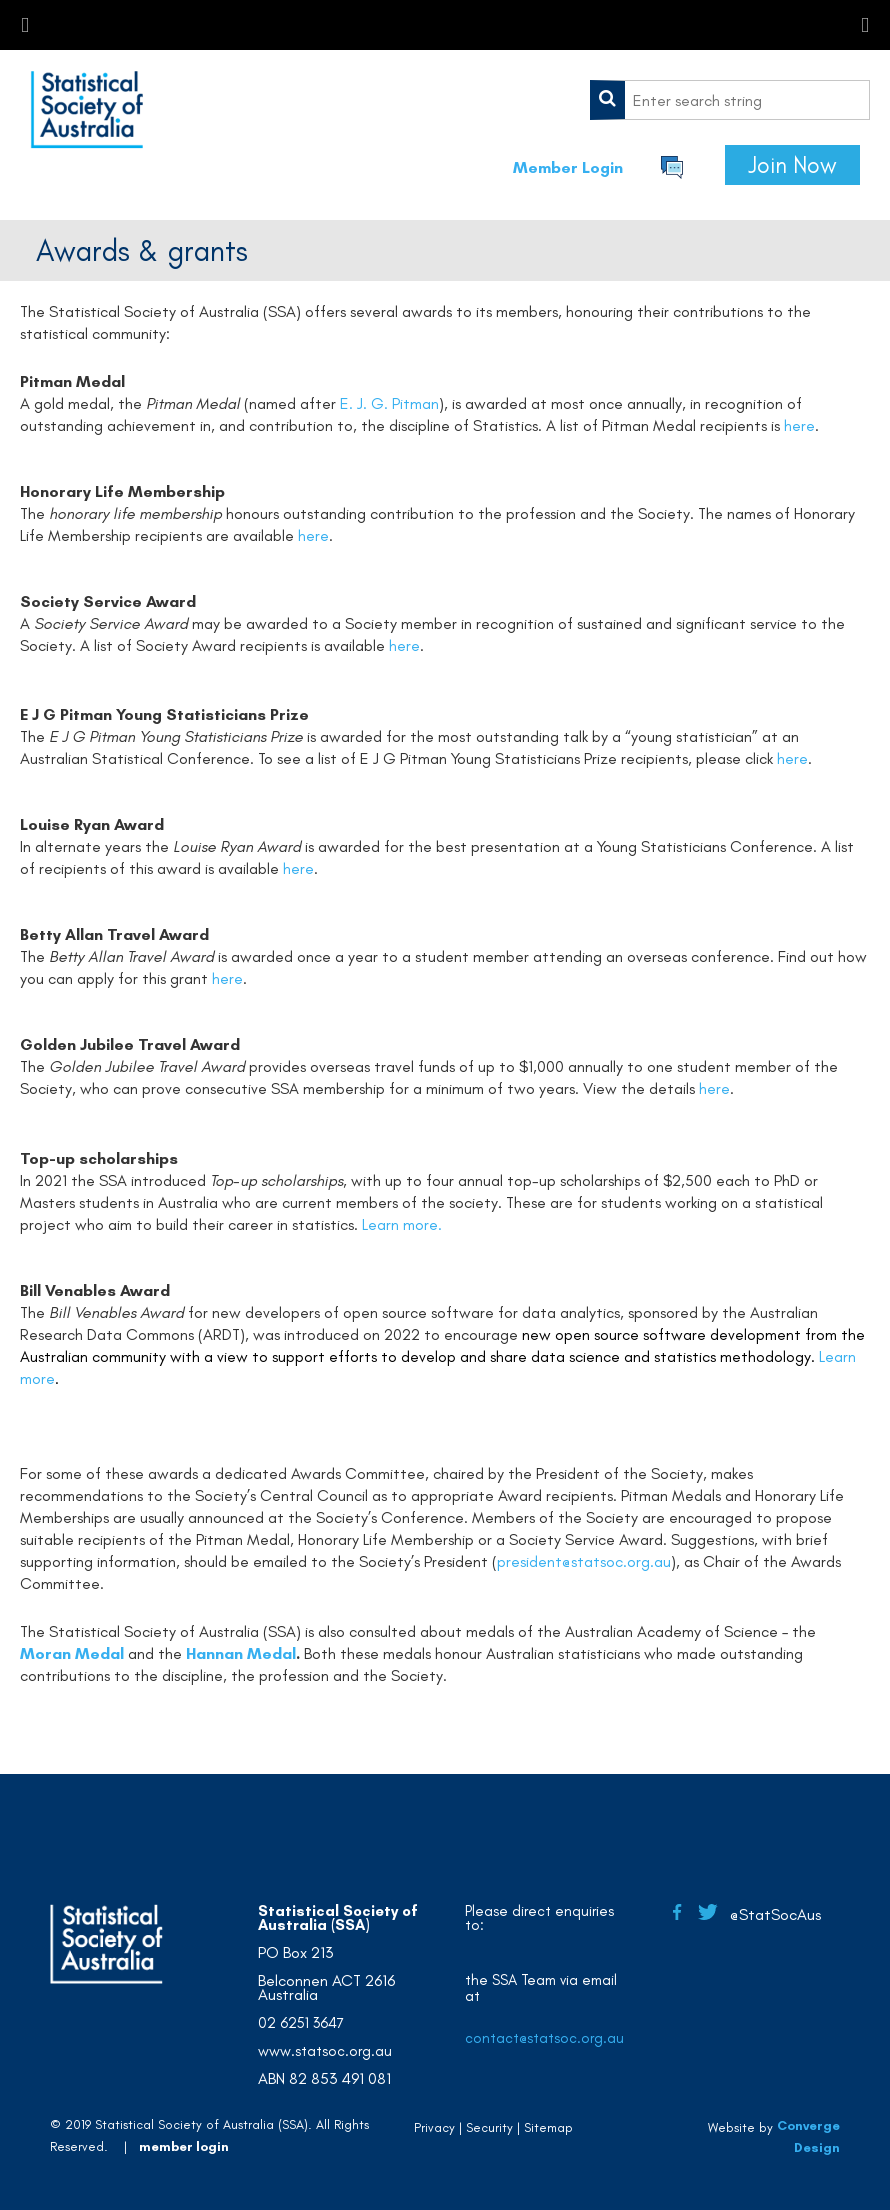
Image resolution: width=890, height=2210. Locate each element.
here (799, 425)
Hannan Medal (241, 1653)
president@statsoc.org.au (584, 1561)
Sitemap (548, 2127)
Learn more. (402, 1224)
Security (489, 2127)
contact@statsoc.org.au (544, 2038)
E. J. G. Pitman (389, 403)
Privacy (434, 2127)
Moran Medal (72, 1653)
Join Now (792, 165)
